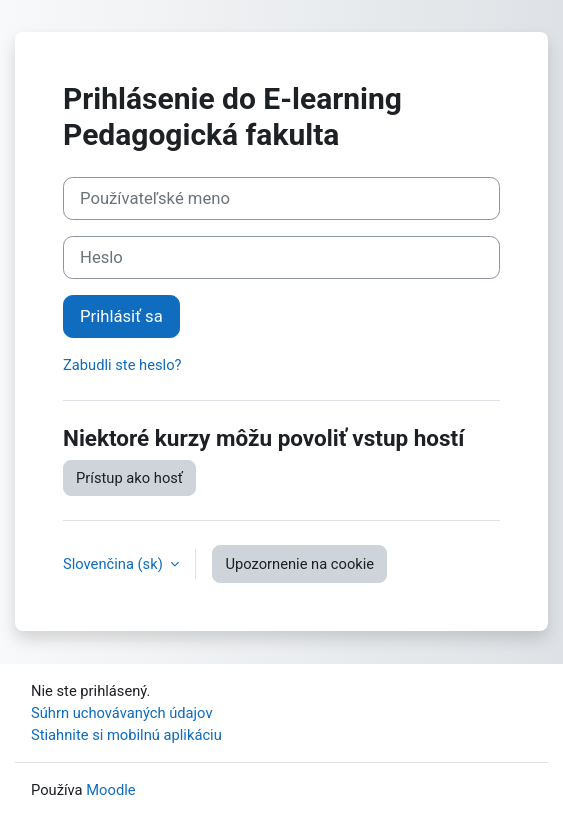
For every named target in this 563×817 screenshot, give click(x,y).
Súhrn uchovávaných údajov (122, 713)
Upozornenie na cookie (299, 564)
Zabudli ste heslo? (122, 365)
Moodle (110, 790)
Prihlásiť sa (121, 316)
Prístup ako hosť (129, 478)
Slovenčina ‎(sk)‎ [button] (114, 564)
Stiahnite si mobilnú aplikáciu (126, 735)
